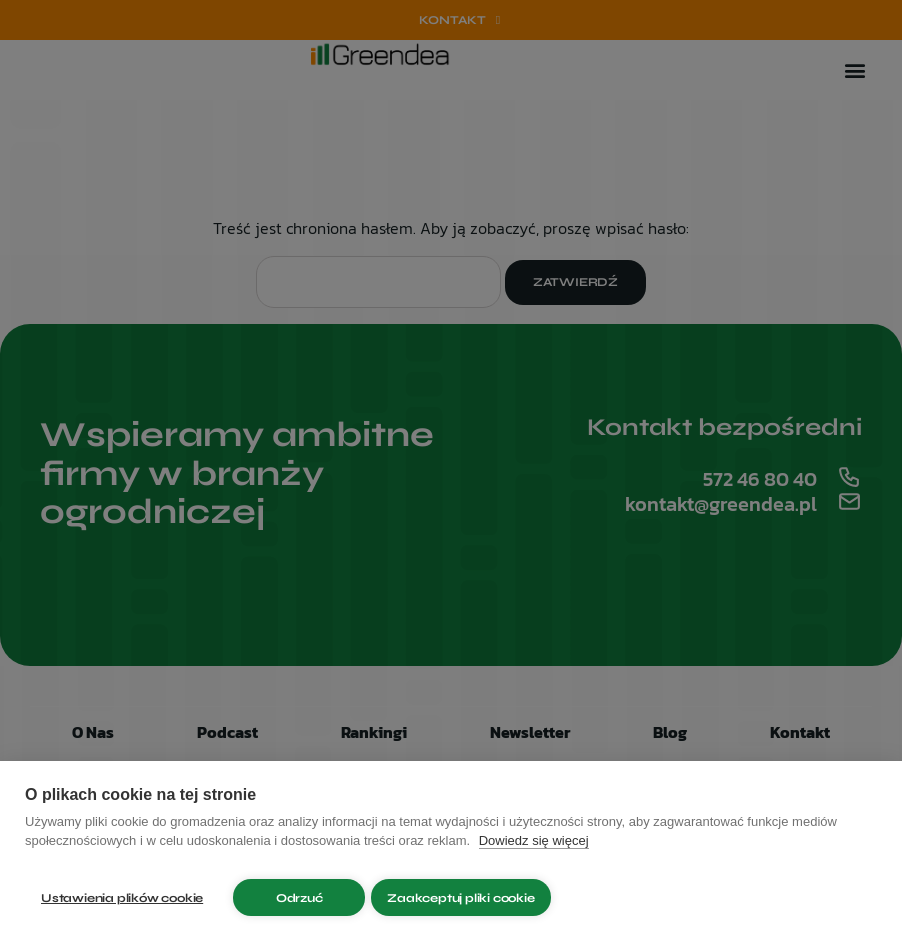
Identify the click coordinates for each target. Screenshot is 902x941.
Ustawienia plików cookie (122, 898)
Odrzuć (299, 898)
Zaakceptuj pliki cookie (468, 898)
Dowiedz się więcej (534, 849)
